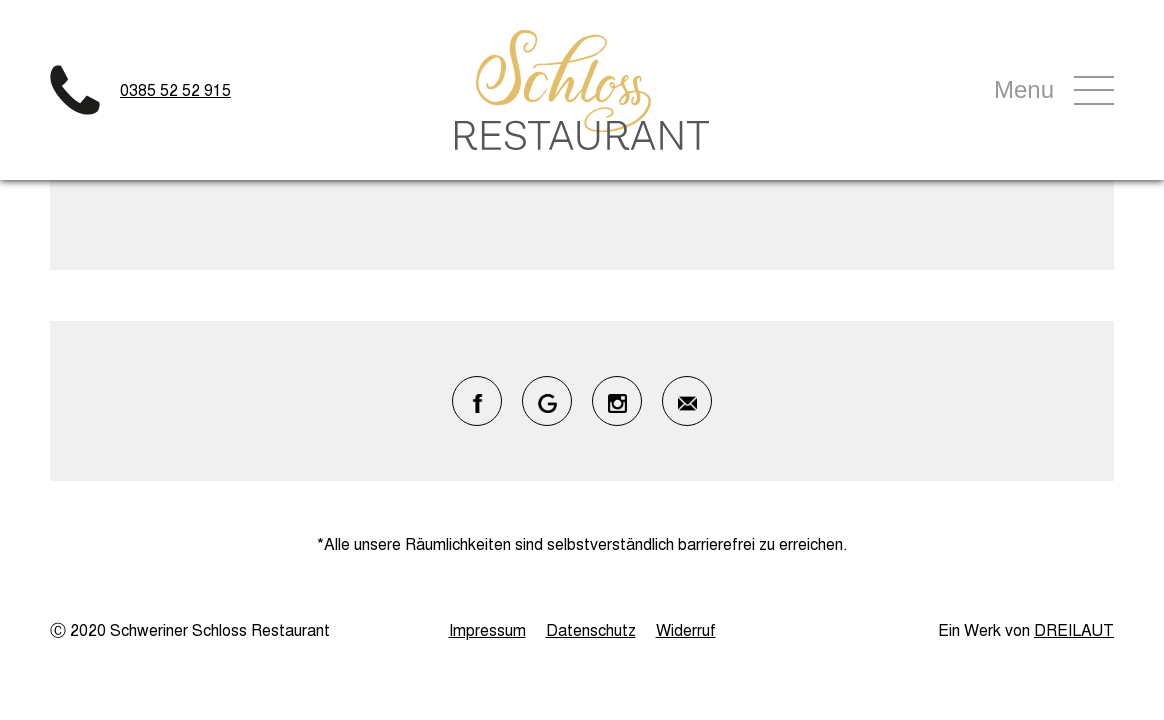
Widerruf (686, 629)
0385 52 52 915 (175, 89)
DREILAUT (1074, 629)
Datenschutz (591, 629)
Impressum (487, 629)
